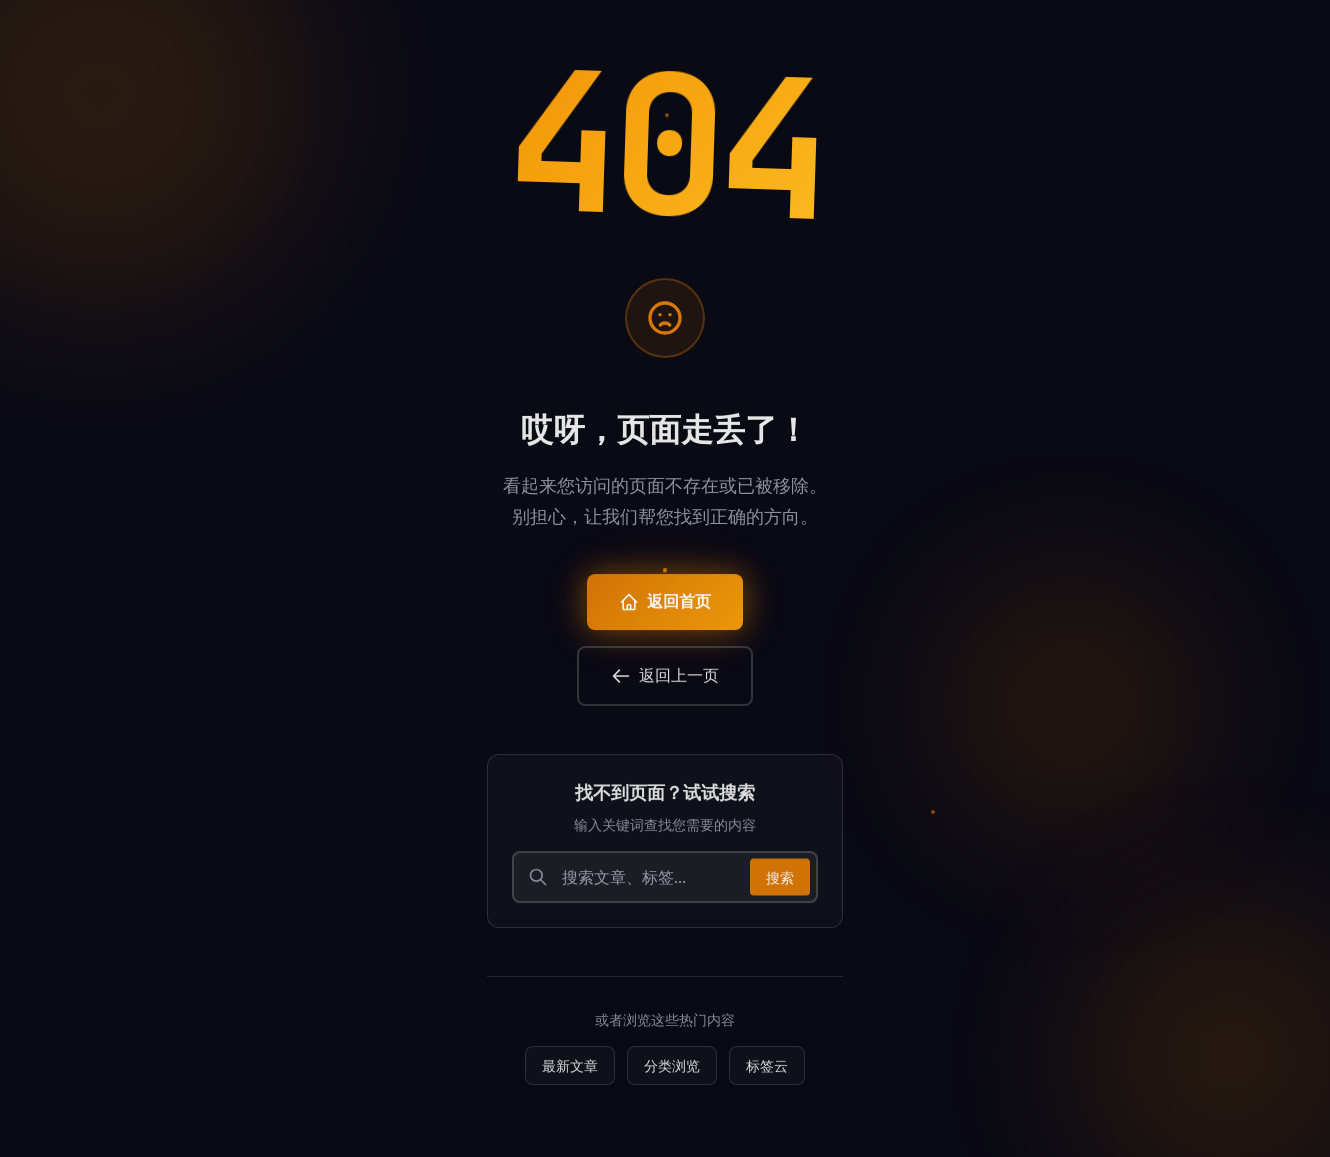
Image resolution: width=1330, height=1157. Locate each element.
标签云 (767, 1073)
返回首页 (665, 609)
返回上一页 (665, 683)
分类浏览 (672, 1073)
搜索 (780, 885)
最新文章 (570, 1073)
